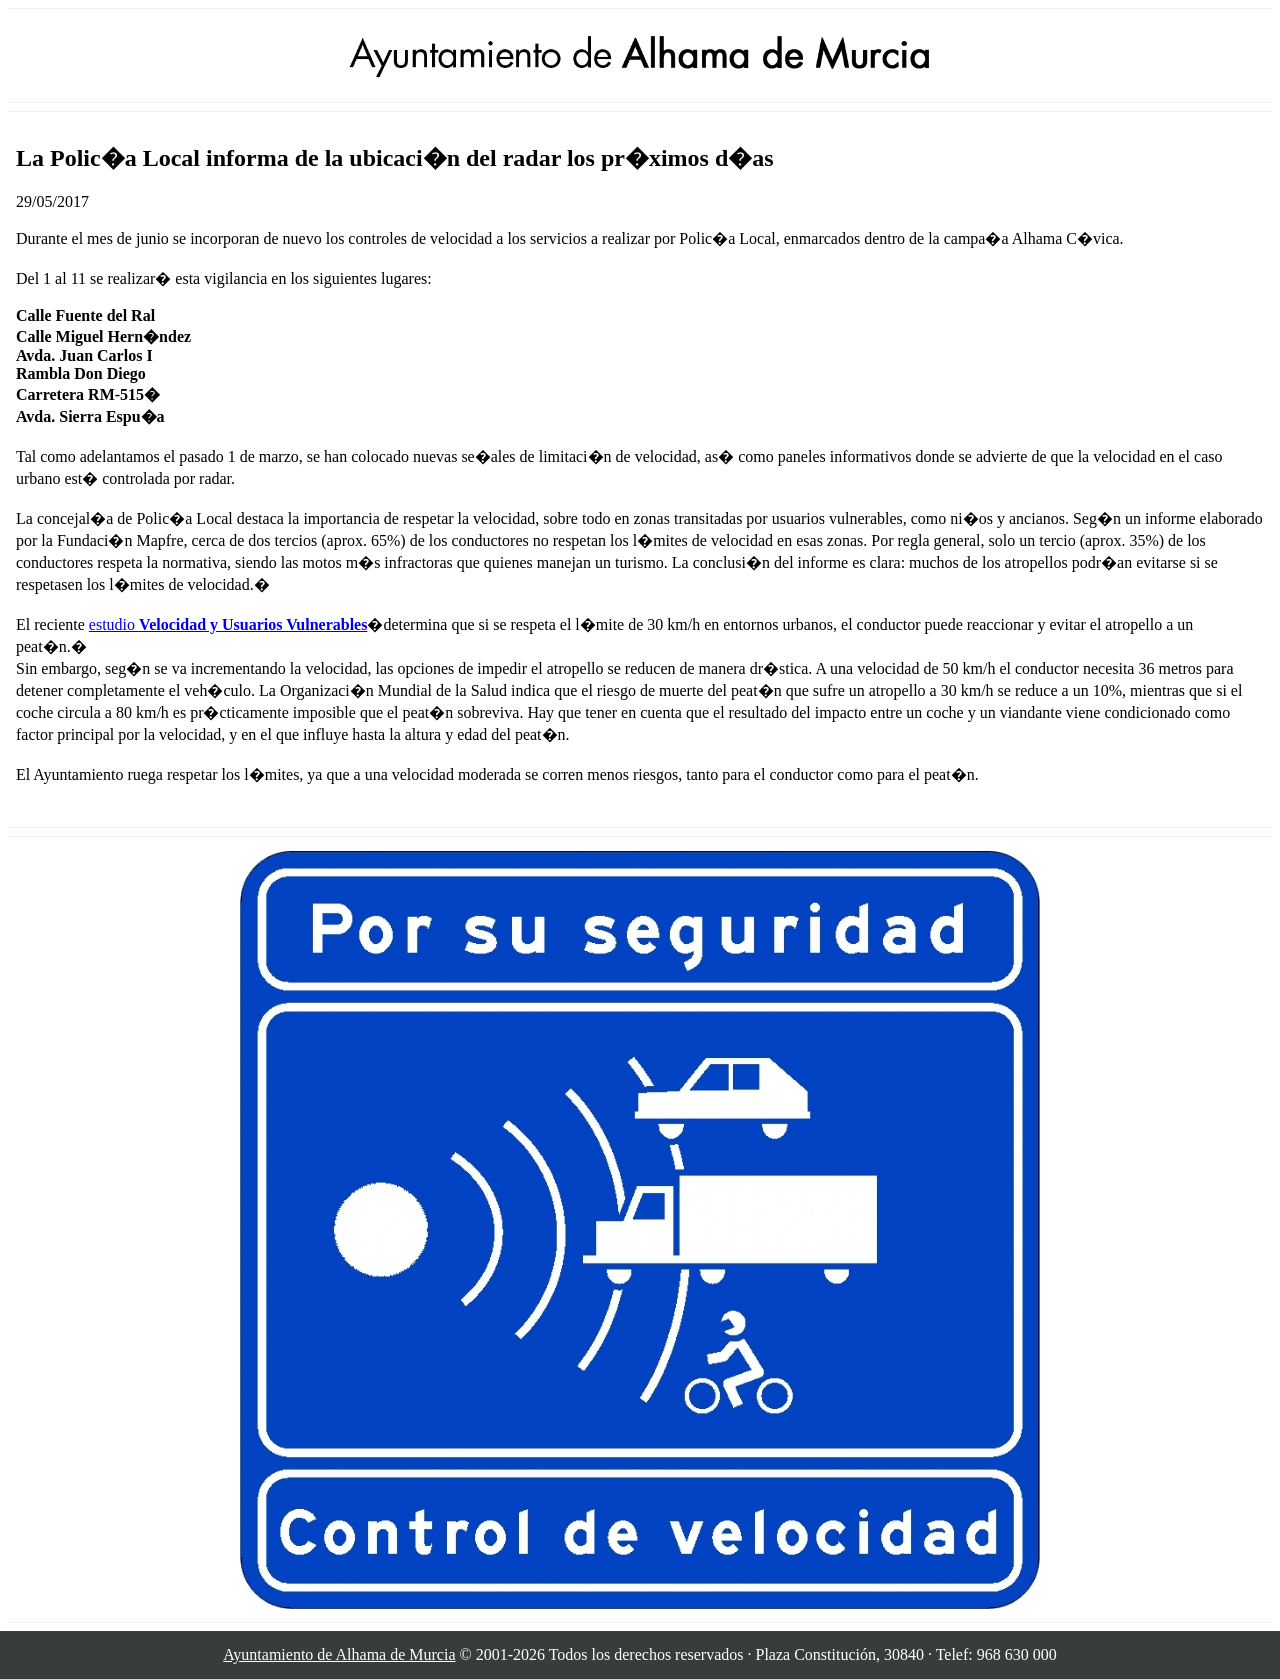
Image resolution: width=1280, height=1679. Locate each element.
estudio (228, 624)
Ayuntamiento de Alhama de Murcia (339, 1654)
